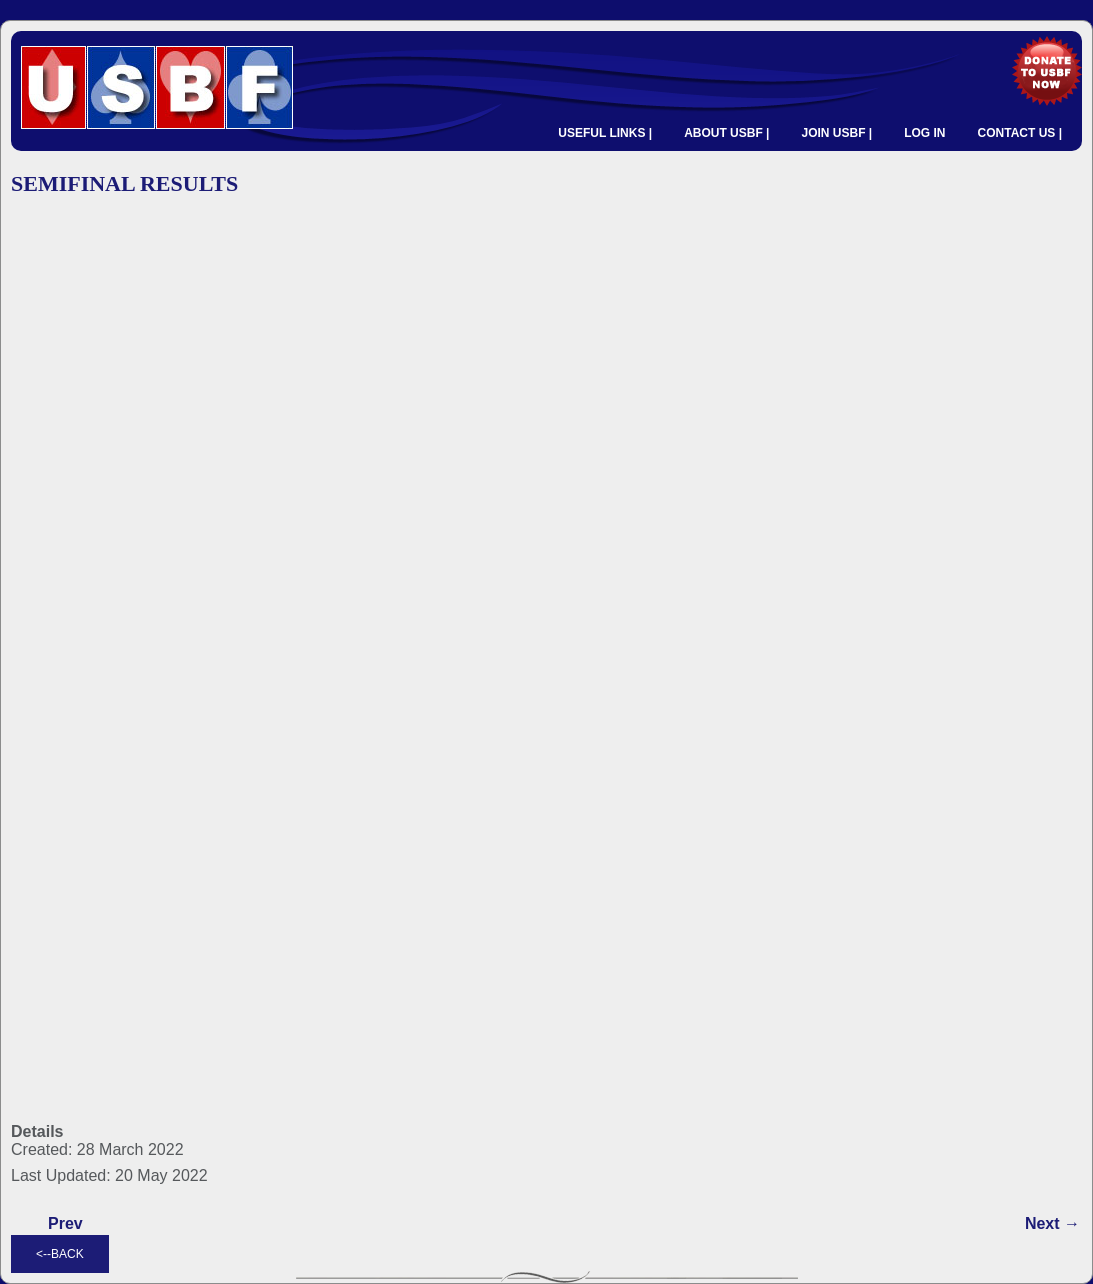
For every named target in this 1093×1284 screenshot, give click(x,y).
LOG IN (924, 133)
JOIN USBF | (836, 133)
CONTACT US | (1020, 133)
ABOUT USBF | (726, 133)
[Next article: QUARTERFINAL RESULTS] (1052, 1224)
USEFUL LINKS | (605, 133)
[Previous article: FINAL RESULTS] (65, 1224)
